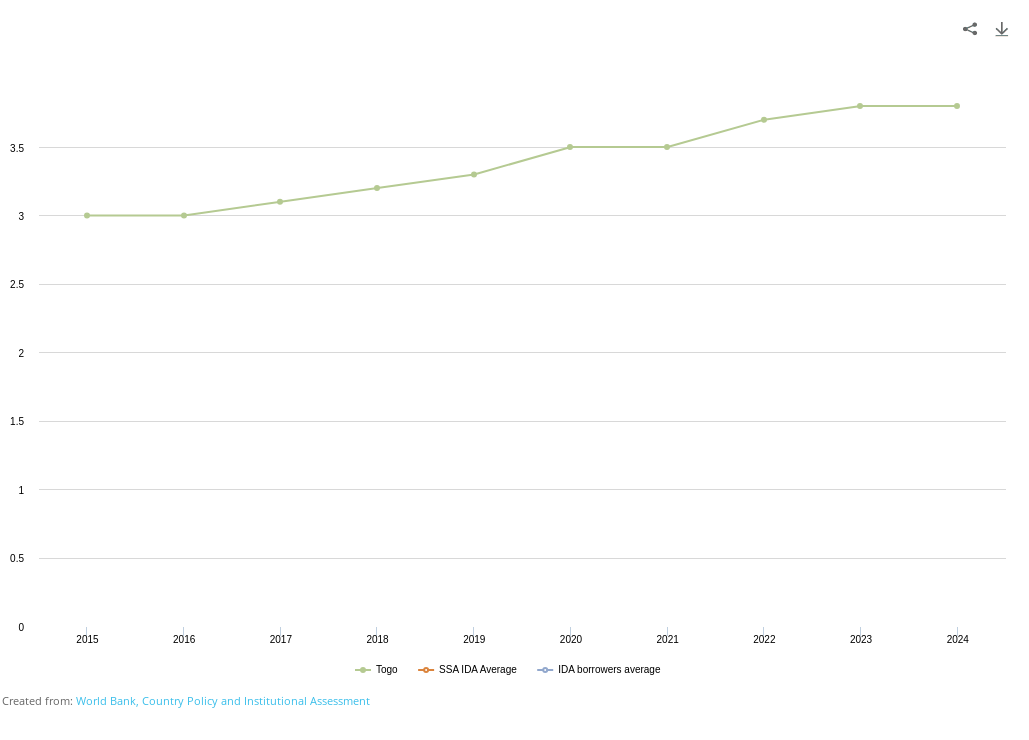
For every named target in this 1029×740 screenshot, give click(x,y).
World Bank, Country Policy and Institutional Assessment (223, 700)
